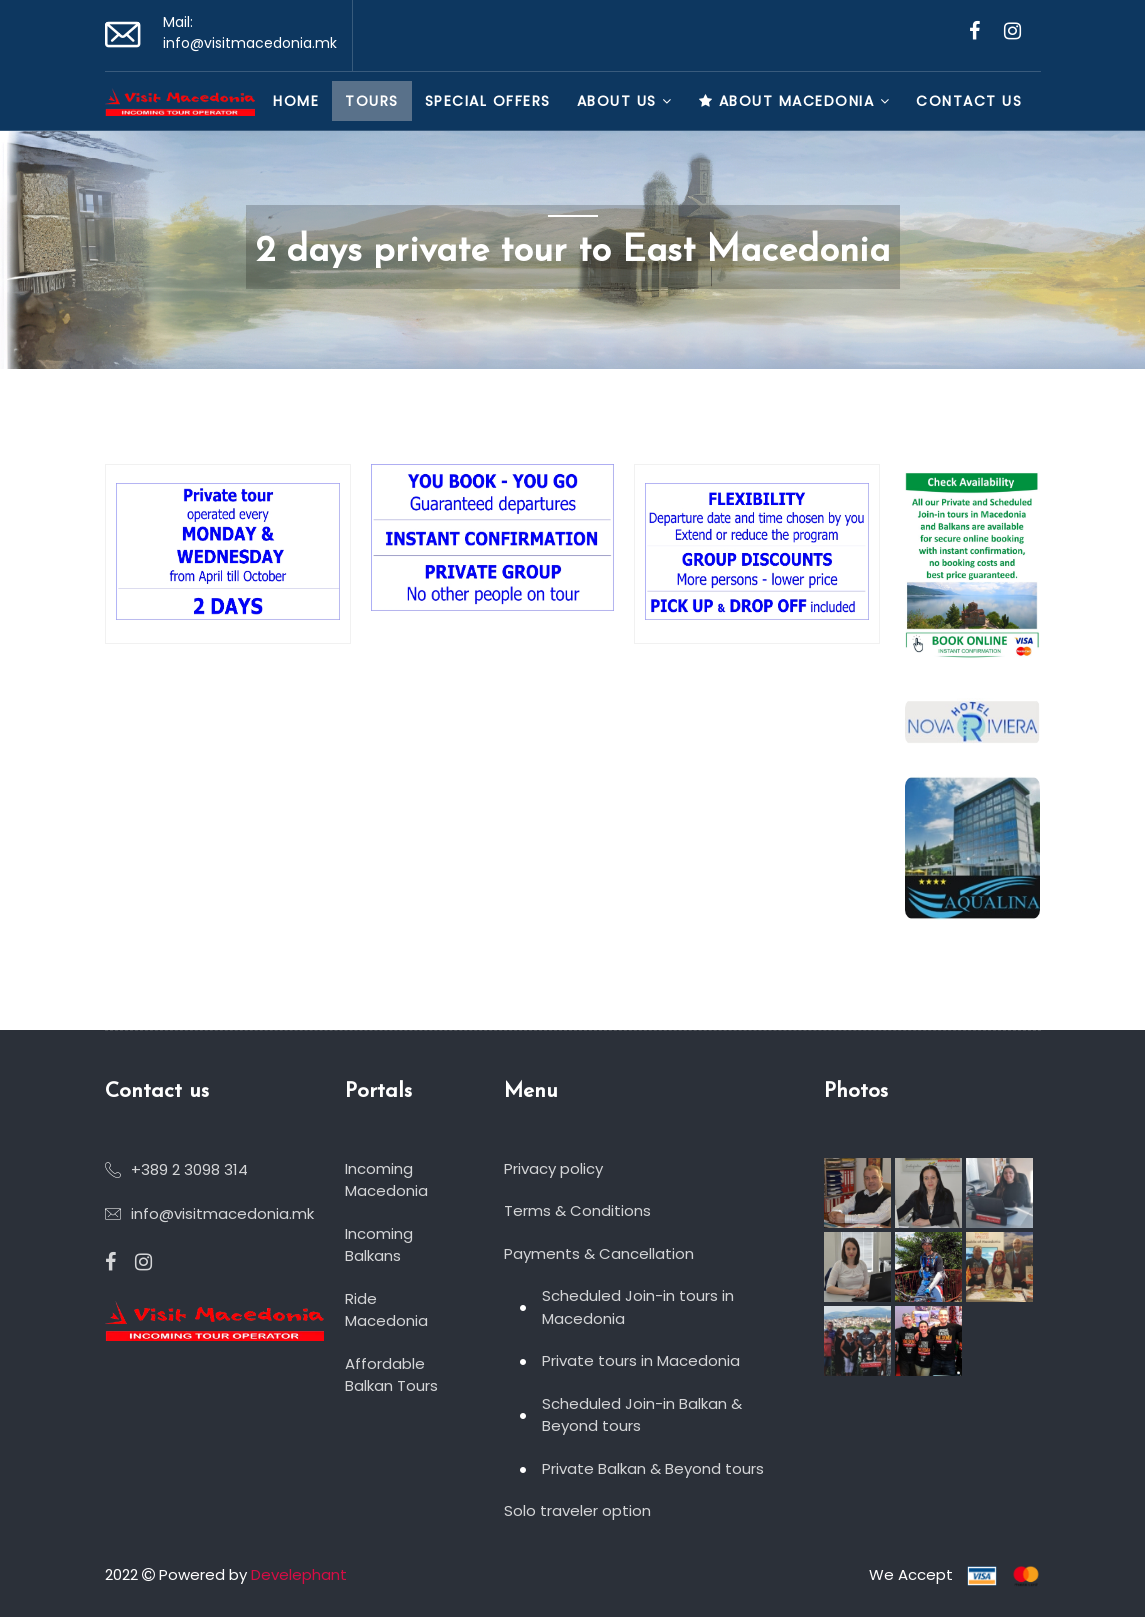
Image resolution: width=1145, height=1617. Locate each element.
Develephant (299, 1574)
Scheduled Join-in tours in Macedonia (638, 1307)
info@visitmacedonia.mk (250, 43)
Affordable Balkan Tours (391, 1375)
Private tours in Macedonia (641, 1360)
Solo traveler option (577, 1510)
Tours (372, 101)
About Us (625, 101)
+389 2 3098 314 (189, 1169)
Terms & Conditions (577, 1210)
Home (296, 101)
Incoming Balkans (379, 1245)
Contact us (969, 101)
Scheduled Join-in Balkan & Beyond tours (642, 1415)
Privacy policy (553, 1168)
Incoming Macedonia (386, 1180)
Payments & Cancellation (599, 1253)
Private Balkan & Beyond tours (653, 1468)
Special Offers (488, 101)
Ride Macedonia (386, 1310)
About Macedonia (795, 101)
